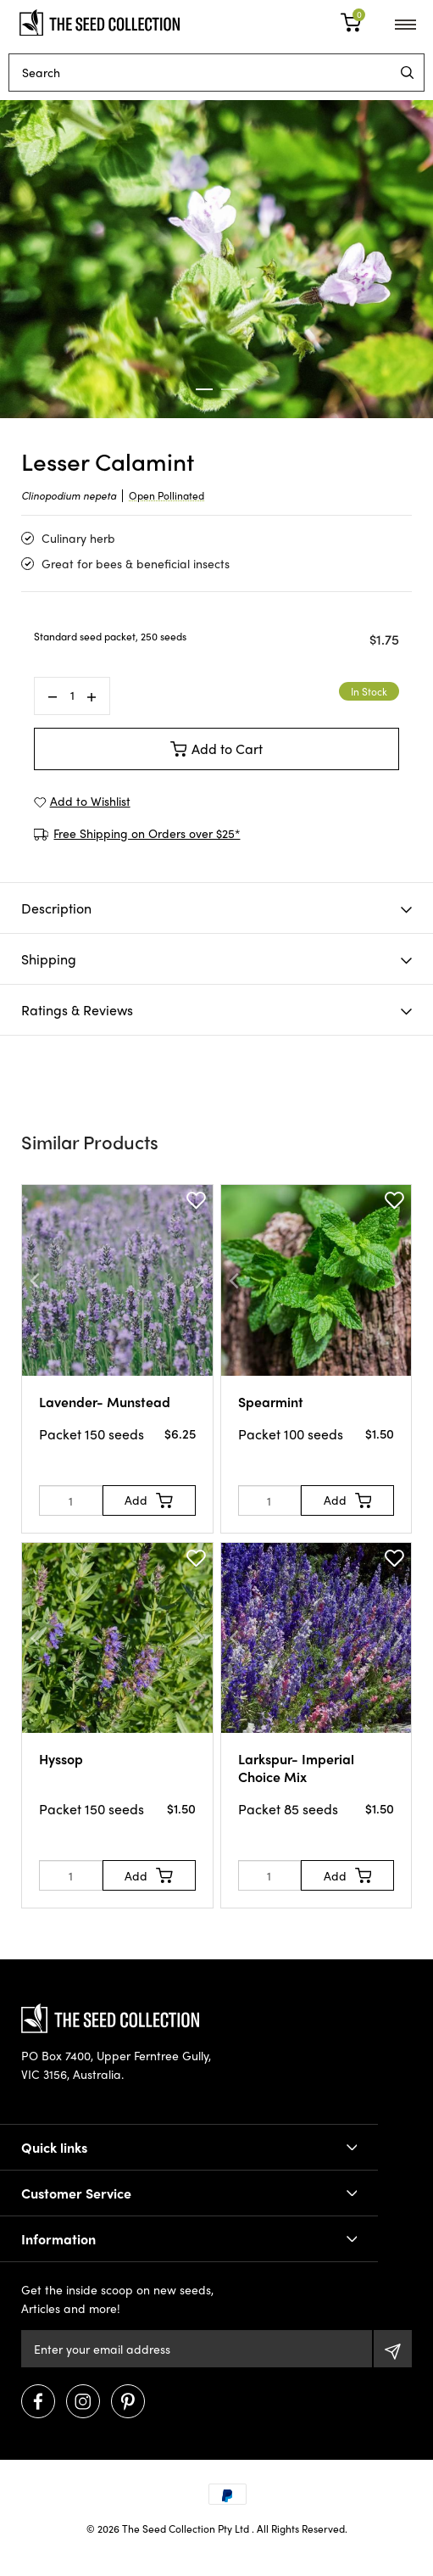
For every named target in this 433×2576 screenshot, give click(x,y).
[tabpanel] (216, 259)
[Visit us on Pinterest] (128, 2401)
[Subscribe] (393, 2348)
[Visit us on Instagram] (83, 2401)
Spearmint (270, 1401)
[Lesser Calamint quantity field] (72, 695)
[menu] (407, 72)
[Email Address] (196, 2348)
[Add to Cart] (149, 1500)
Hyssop (61, 1759)
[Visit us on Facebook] (38, 2401)
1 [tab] (204, 389)
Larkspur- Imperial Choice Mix (296, 1767)
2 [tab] (229, 389)
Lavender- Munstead (104, 1401)
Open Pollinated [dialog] (166, 495)
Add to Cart (217, 748)
